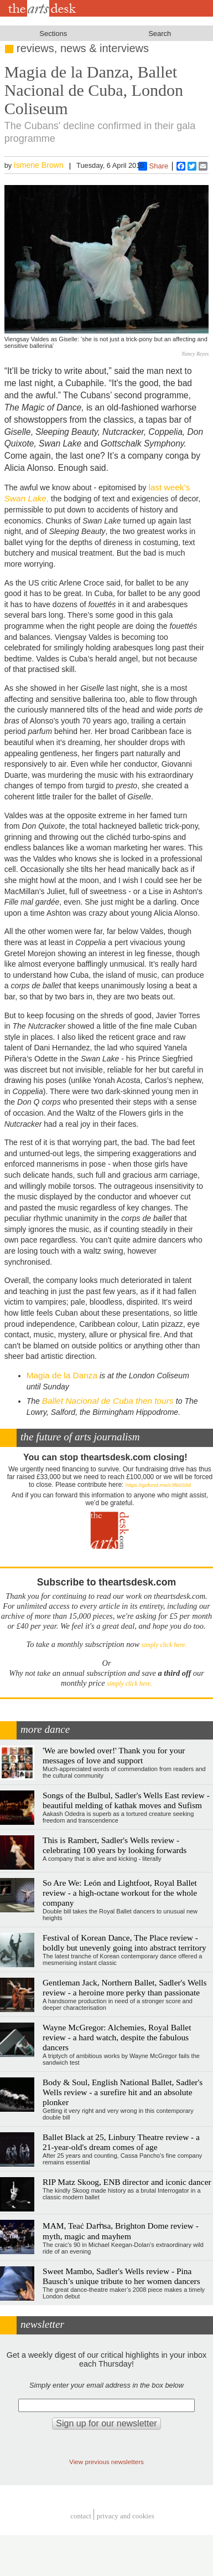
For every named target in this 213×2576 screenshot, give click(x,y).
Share (153, 166)
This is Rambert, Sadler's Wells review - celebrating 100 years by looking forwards (114, 1845)
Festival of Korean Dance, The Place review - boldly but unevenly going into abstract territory (124, 1942)
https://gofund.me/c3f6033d (158, 1485)
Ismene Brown (39, 165)
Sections (53, 33)
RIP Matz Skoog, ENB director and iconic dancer (127, 2182)
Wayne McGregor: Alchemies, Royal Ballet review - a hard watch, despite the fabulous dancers (117, 2037)
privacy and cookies (125, 2516)
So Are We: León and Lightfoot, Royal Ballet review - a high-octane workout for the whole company (120, 1892)
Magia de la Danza (62, 1375)
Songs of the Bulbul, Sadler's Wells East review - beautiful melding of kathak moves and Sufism (126, 1800)
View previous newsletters (106, 2461)
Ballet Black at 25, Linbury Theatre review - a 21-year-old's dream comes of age (121, 2142)
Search (159, 33)
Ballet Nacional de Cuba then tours (109, 1400)
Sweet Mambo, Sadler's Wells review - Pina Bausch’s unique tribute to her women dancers (121, 2276)
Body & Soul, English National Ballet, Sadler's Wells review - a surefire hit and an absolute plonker (122, 2092)
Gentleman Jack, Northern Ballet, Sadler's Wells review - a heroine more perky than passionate (125, 1987)
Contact (80, 2516)
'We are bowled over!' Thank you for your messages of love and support (114, 1755)
